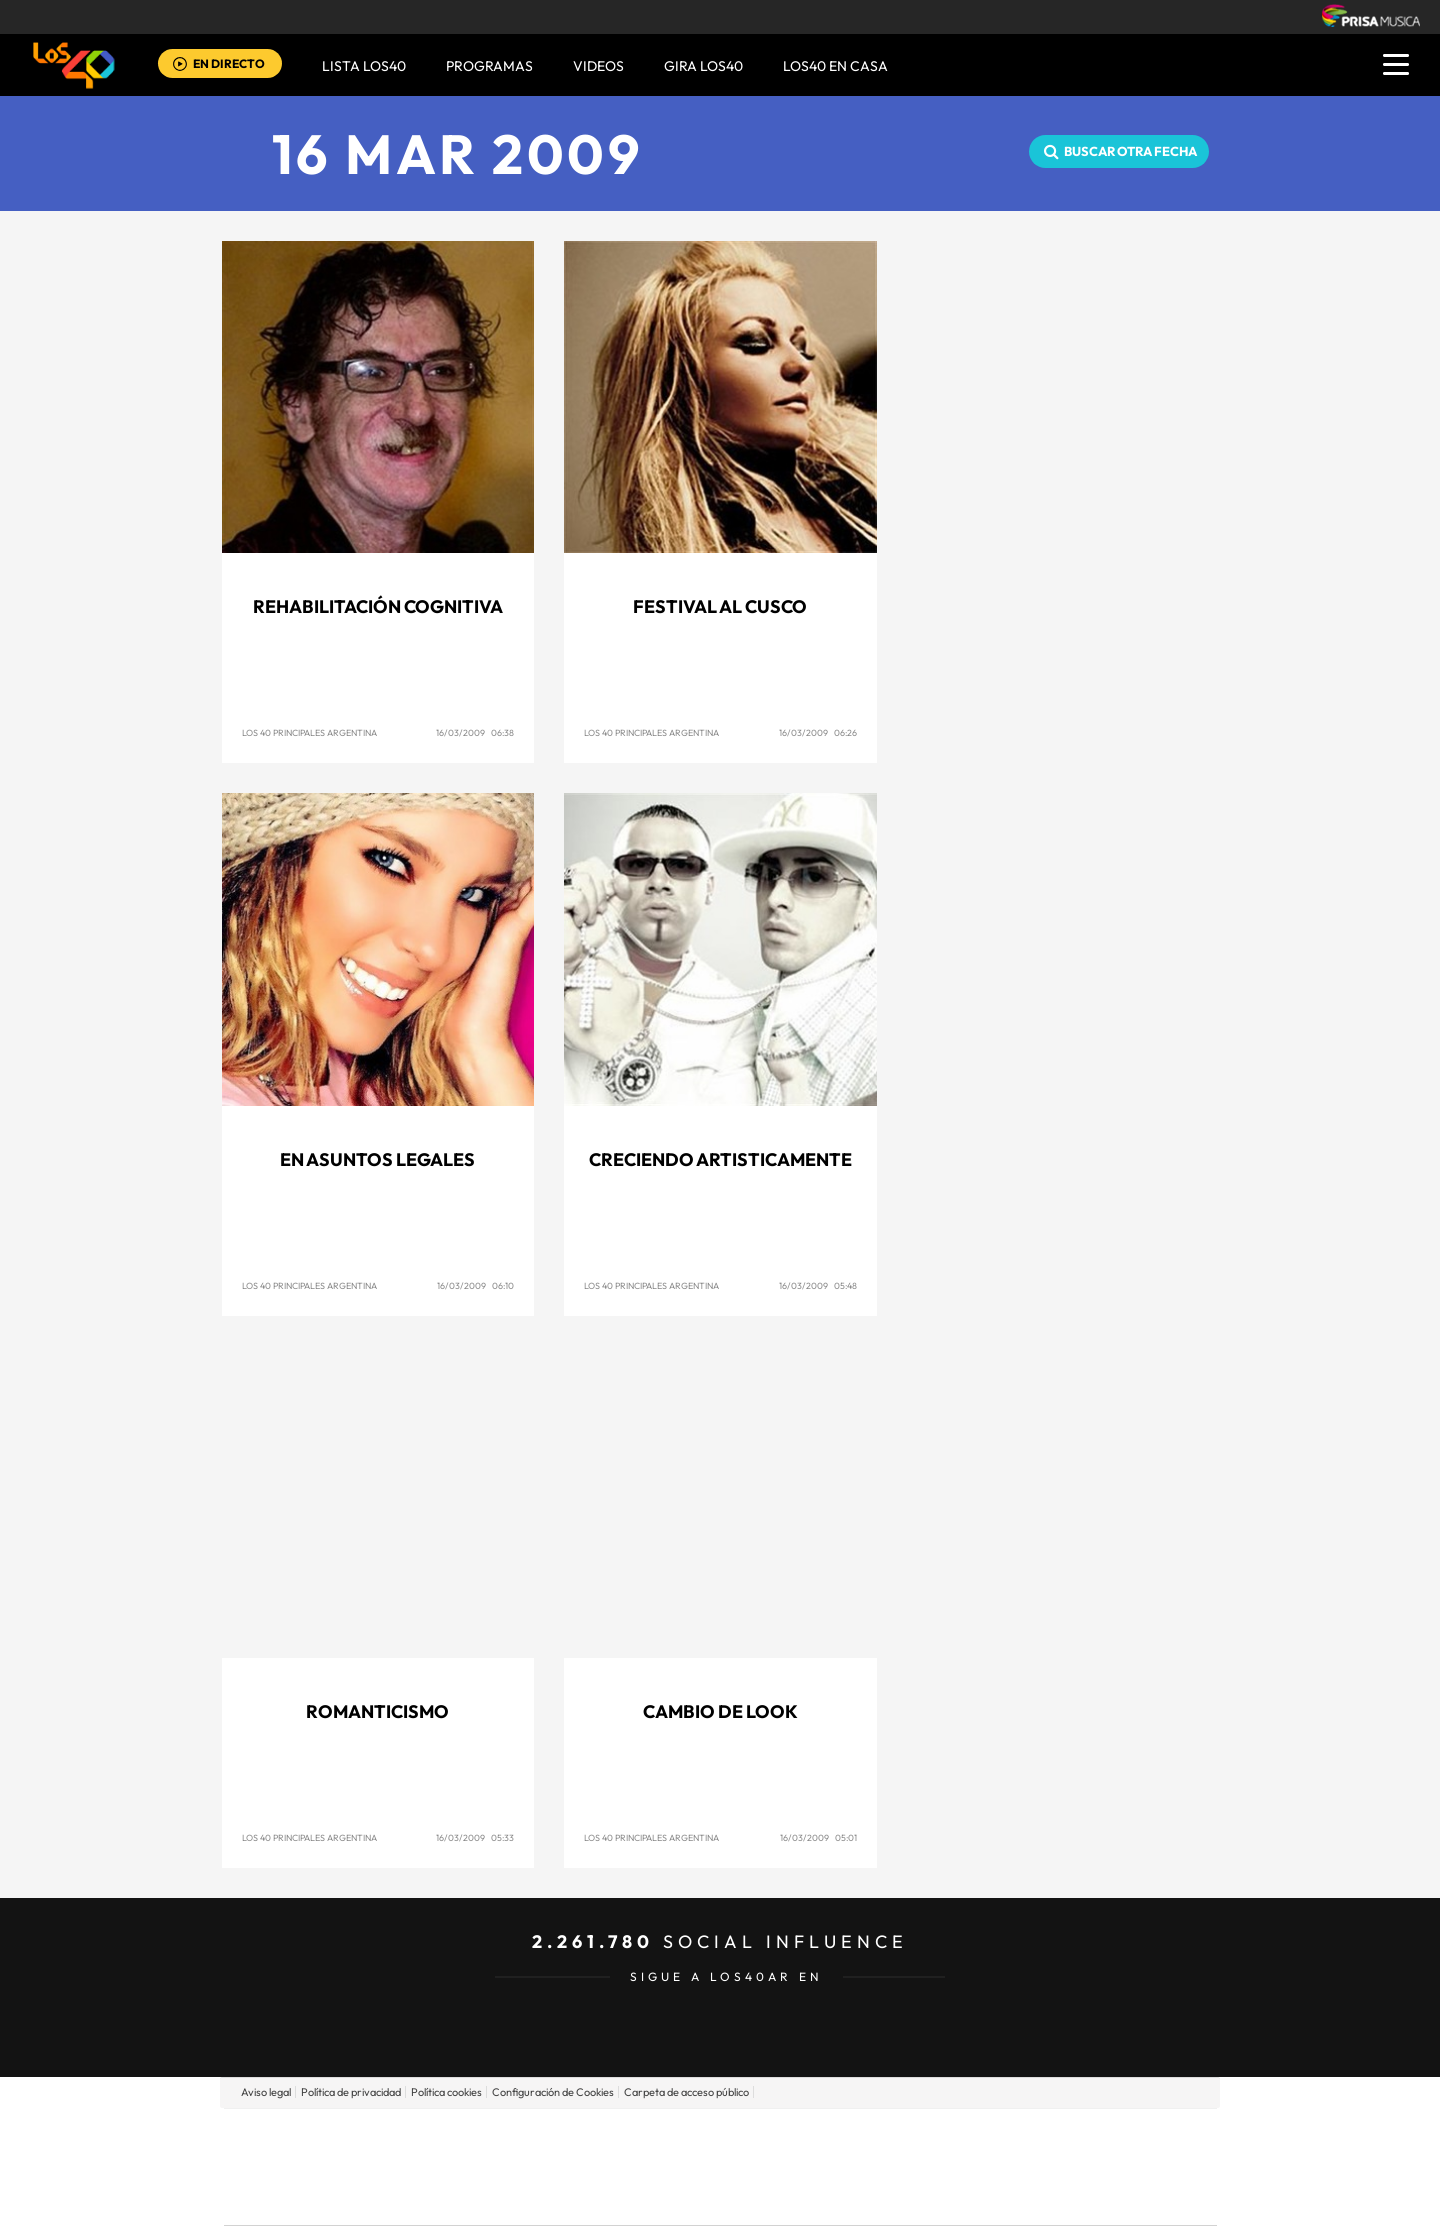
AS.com (936, 2136)
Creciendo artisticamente (720, 1159)
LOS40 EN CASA (835, 66)
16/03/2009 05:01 (818, 1837)
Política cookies (446, 2092)
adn (1002, 2136)
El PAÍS (491, 2136)
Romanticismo (377, 1711)
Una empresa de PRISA (314, 2152)
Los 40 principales (587, 2136)
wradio (686, 2166)
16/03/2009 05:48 (818, 1285)
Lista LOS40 (364, 66)
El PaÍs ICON (762, 2196)
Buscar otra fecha (1130, 151)
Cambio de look (720, 1711)
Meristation (1030, 2196)
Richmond (479, 2196)
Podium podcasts (676, 2196)
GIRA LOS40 (703, 66)
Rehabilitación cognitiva (378, 606)
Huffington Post (518, 2166)
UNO (629, 2166)
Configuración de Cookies (553, 2092)
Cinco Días (763, 2166)
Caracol (1076, 2136)
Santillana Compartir (787, 2136)
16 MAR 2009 (458, 153)
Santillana (681, 2136)
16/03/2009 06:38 (475, 732)
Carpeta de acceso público (686, 2092)
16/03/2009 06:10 (475, 1285)
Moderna (577, 2196)
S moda (845, 2196)
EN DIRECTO (229, 63)
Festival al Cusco (720, 606)
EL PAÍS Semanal (912, 2166)
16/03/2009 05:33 (475, 1837)
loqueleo (934, 2196)
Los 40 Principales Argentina (309, 732)
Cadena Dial (839, 2166)
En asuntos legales (377, 1159)
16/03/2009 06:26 (818, 732)
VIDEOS (598, 66)
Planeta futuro (986, 2166)
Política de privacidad (351, 2092)
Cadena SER (873, 2136)
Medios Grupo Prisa (313, 2201)
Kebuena (1058, 2166)
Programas (489, 66)
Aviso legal (266, 2092)
